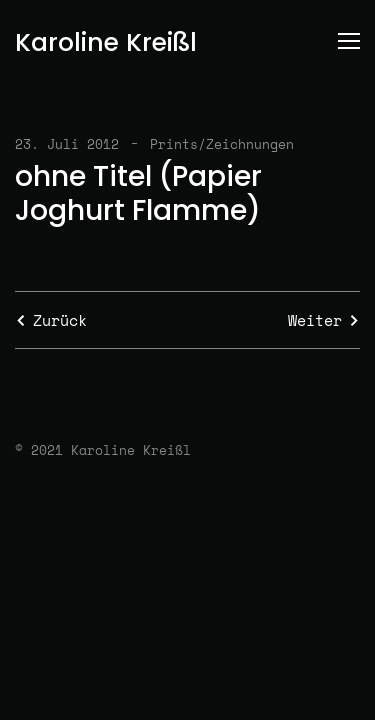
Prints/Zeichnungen (222, 144)
